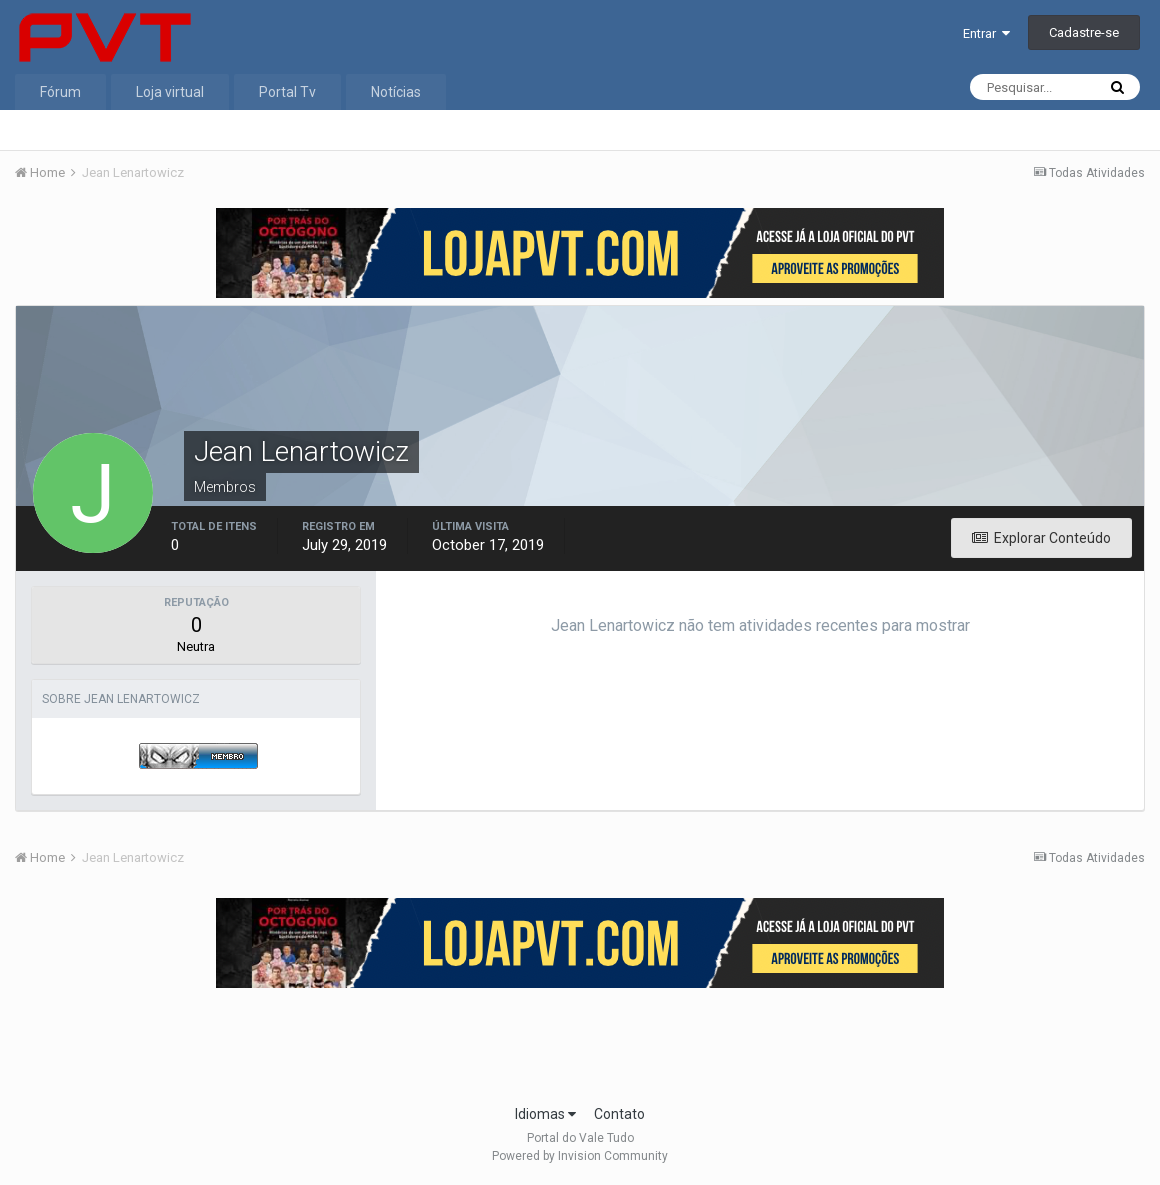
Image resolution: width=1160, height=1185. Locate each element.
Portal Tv (287, 92)
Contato (619, 1114)
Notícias (396, 92)
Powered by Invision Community (580, 1156)
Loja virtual (170, 92)
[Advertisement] (580, 1040)
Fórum (60, 92)
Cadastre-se (1084, 32)
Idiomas (545, 1114)
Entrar (986, 33)
